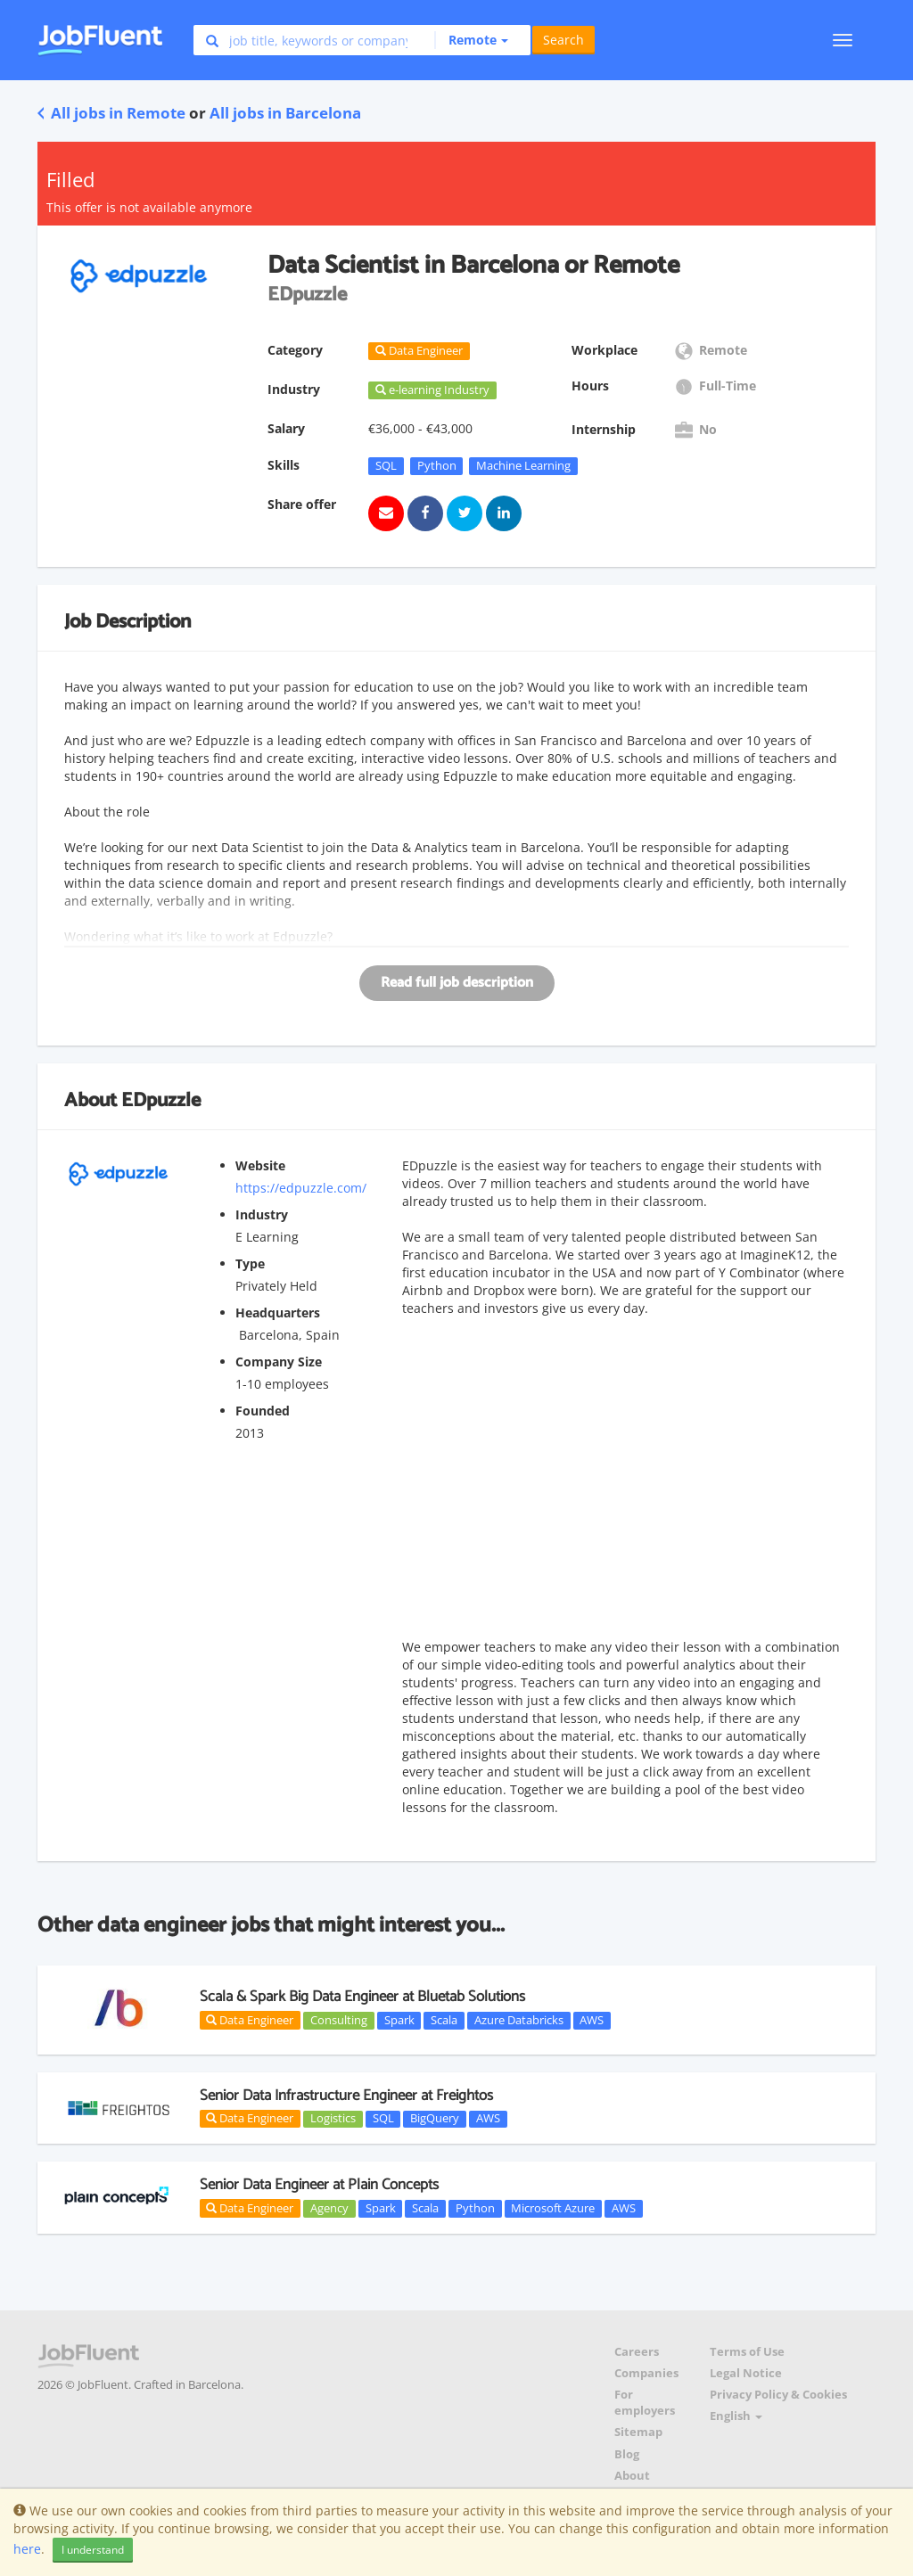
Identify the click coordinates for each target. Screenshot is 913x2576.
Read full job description (457, 983)
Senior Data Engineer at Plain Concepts (319, 2184)
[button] (471, 40)
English (736, 2416)
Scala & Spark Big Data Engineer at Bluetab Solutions (362, 1996)
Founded (262, 1410)
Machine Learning (523, 465)
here (27, 2548)
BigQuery (434, 2119)
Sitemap (638, 2432)
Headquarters (277, 1312)
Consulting (338, 2020)
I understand (93, 2549)
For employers (644, 2402)
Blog (626, 2454)
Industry (261, 1214)
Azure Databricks (518, 2020)
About (632, 2475)
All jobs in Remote (111, 113)
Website (260, 1165)
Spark (399, 2020)
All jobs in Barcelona (285, 113)
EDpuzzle (161, 1101)
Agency (329, 2208)
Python (436, 465)
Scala (444, 2020)
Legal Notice (746, 2373)
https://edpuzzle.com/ (300, 1187)
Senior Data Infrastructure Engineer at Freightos (346, 2095)
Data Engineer (249, 2020)
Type (250, 1263)
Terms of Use (747, 2351)
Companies (646, 2373)
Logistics (333, 2119)
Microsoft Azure (553, 2208)
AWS (592, 2020)
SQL (386, 465)
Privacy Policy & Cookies (778, 2394)
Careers (636, 2351)
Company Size (278, 1361)
